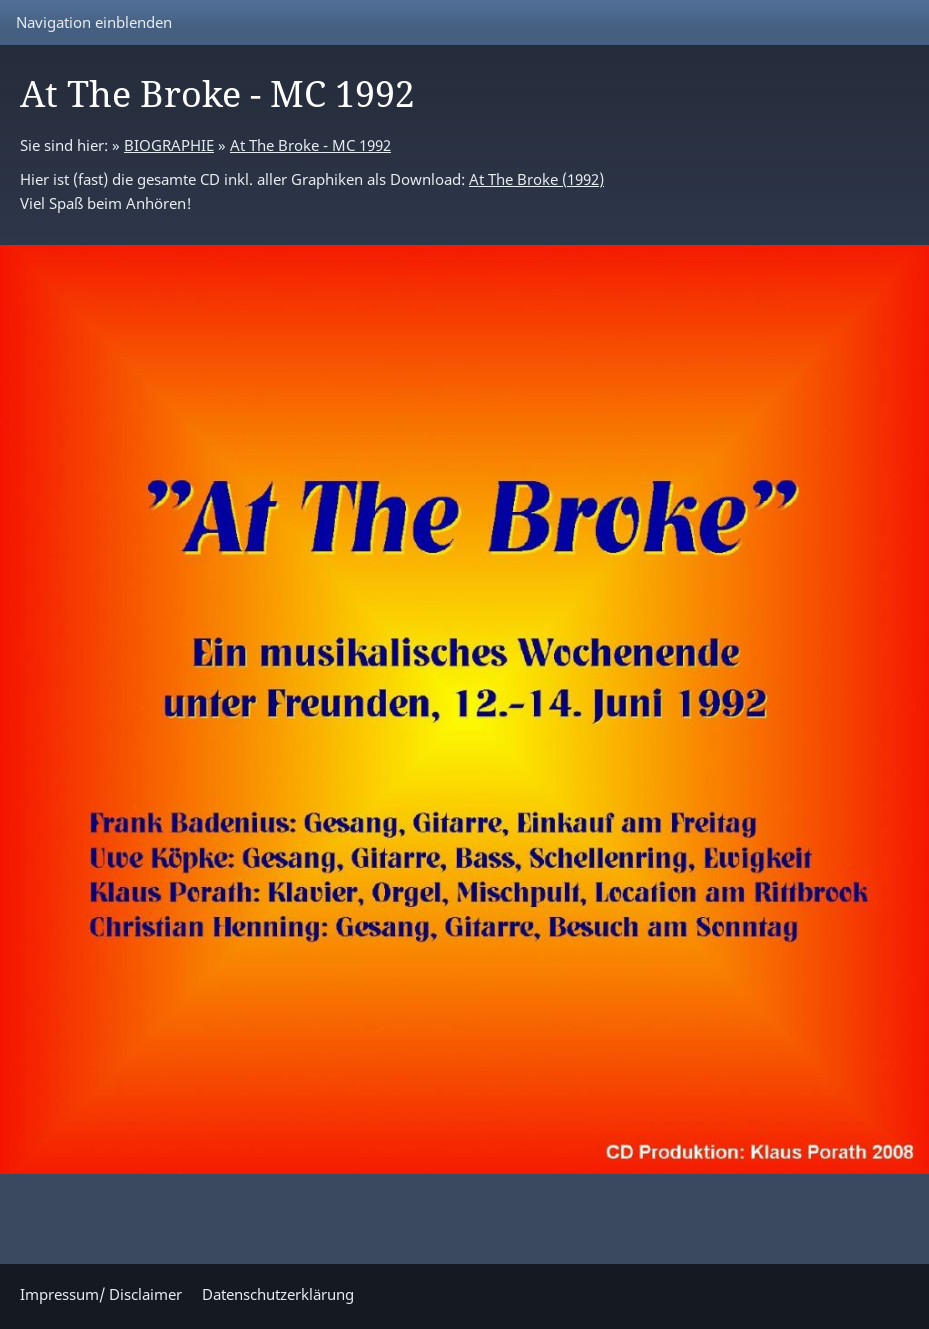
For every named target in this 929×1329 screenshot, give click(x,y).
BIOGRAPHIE (169, 145)
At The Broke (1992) (536, 179)
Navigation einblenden (94, 22)
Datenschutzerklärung (278, 1294)
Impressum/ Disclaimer (101, 1294)
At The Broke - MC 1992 (310, 145)
